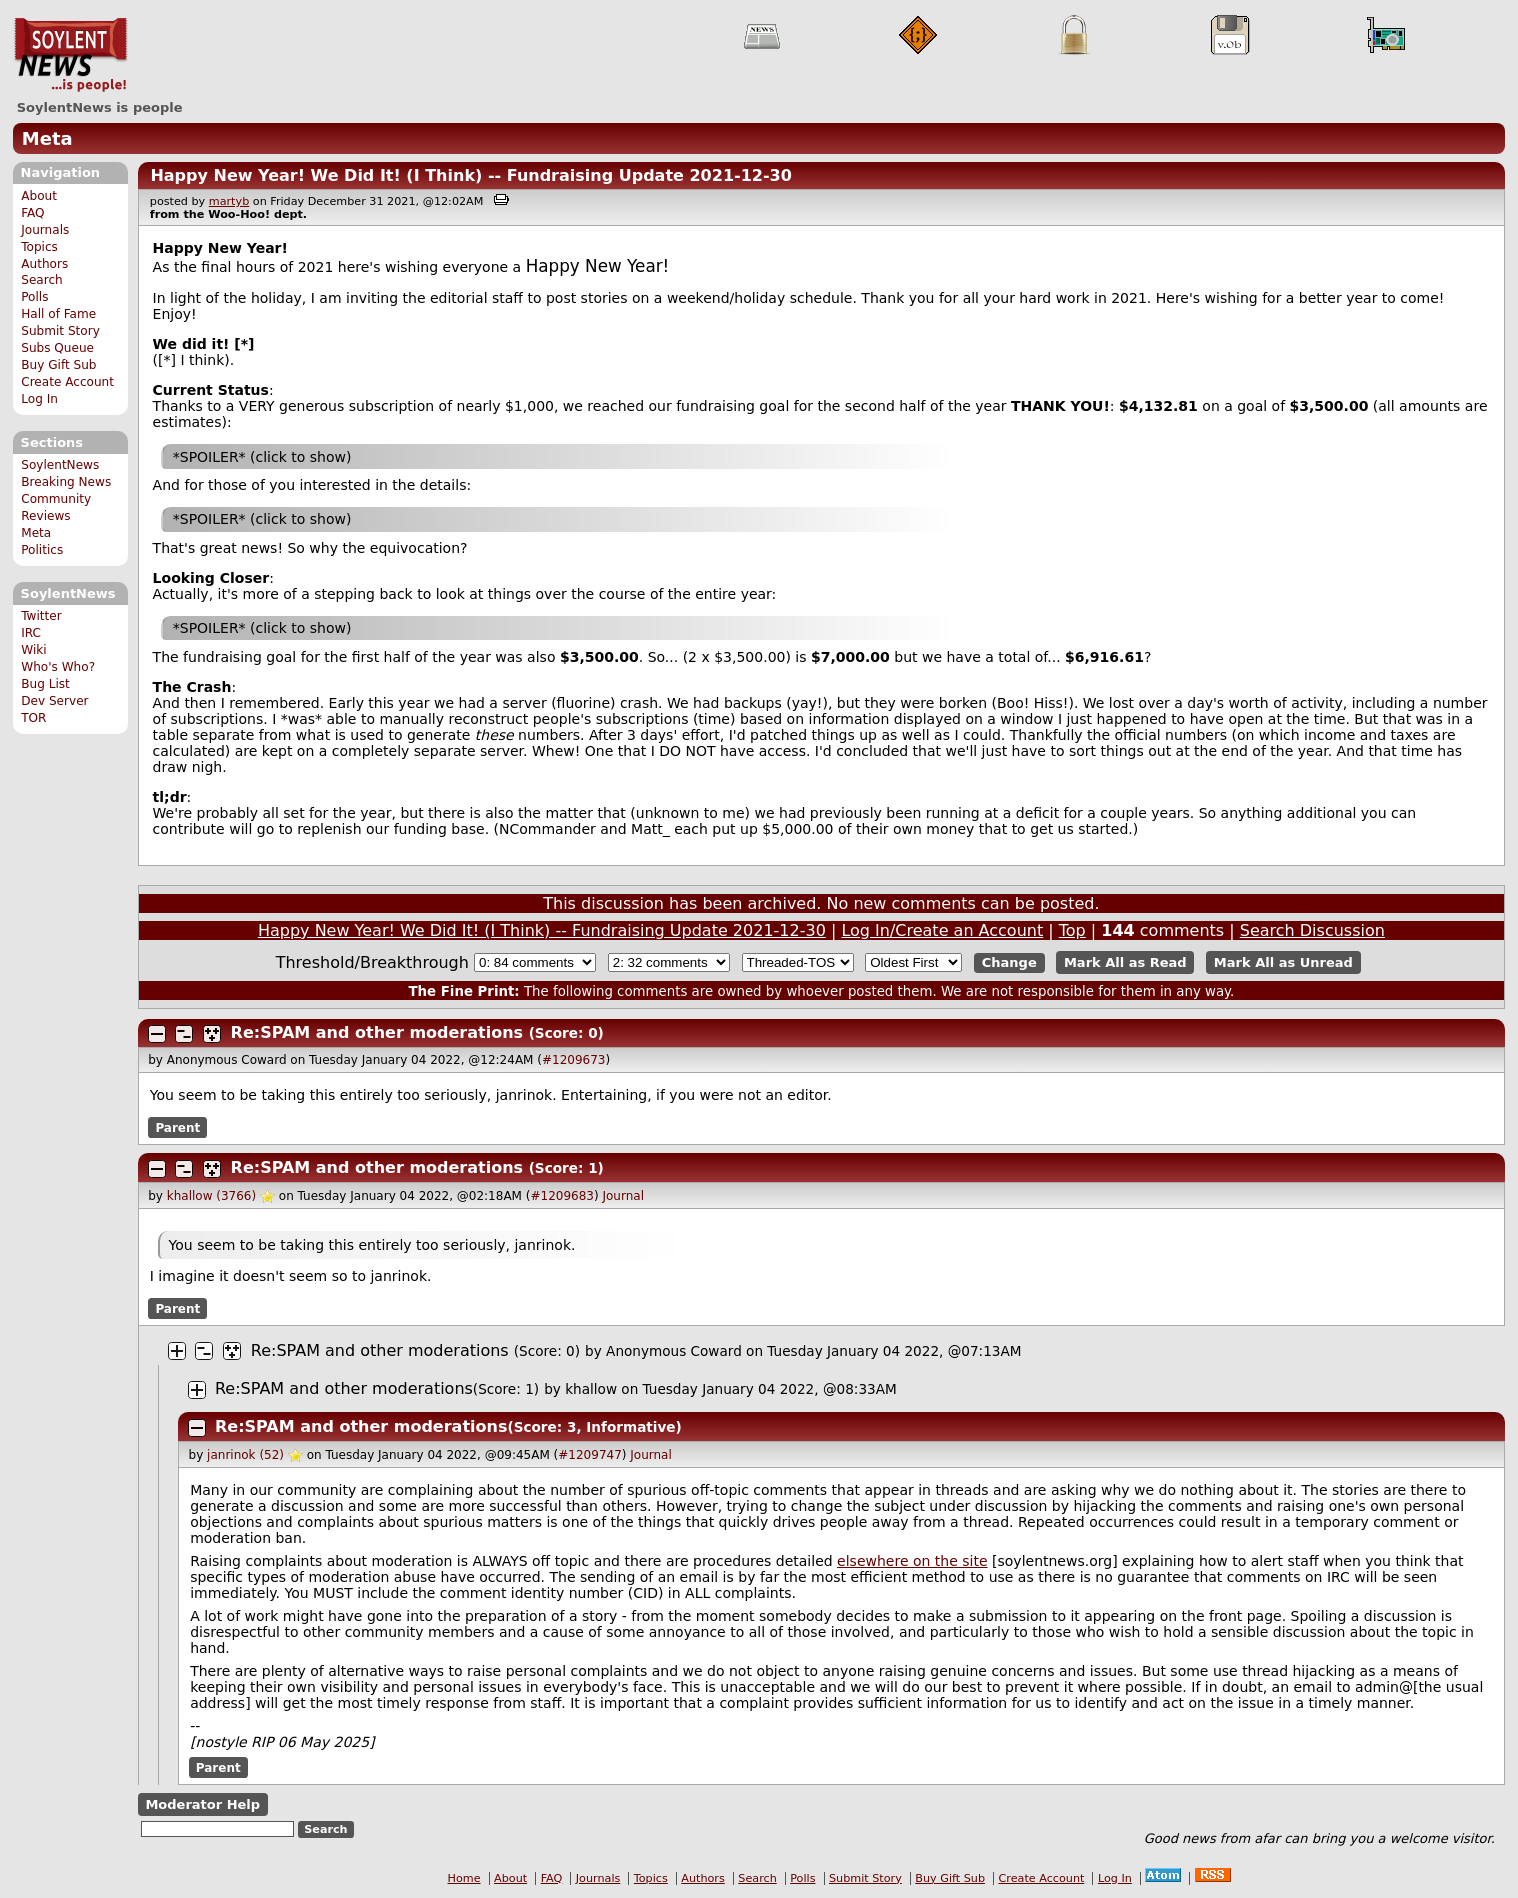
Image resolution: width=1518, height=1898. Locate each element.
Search (42, 280)
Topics (39, 247)
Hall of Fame (58, 314)
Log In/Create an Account (942, 930)
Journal (623, 1196)
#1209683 (562, 1196)
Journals (45, 230)
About (39, 196)
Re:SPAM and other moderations (377, 1032)
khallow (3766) (211, 1196)
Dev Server (54, 701)
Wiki (33, 650)
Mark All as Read (1125, 962)
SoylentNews (70, 55)
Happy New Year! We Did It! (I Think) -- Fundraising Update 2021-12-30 (470, 175)
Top (1072, 930)
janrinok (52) (245, 1455)
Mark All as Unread (1283, 962)
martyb (229, 201)
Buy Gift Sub (58, 365)
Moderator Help (202, 1804)
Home (464, 1878)
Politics (42, 550)
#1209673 (574, 1060)
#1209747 (590, 1455)
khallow (591, 1389)
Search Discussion (1312, 930)
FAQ (32, 213)
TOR (33, 718)
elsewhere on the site (912, 1561)
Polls (34, 297)
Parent (177, 1128)
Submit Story (60, 331)
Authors (44, 264)
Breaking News (66, 482)
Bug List (45, 684)
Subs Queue (57, 348)
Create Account (67, 382)
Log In (39, 399)
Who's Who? (58, 667)
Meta (47, 138)
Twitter (41, 616)
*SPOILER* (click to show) (262, 457)
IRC (31, 633)
